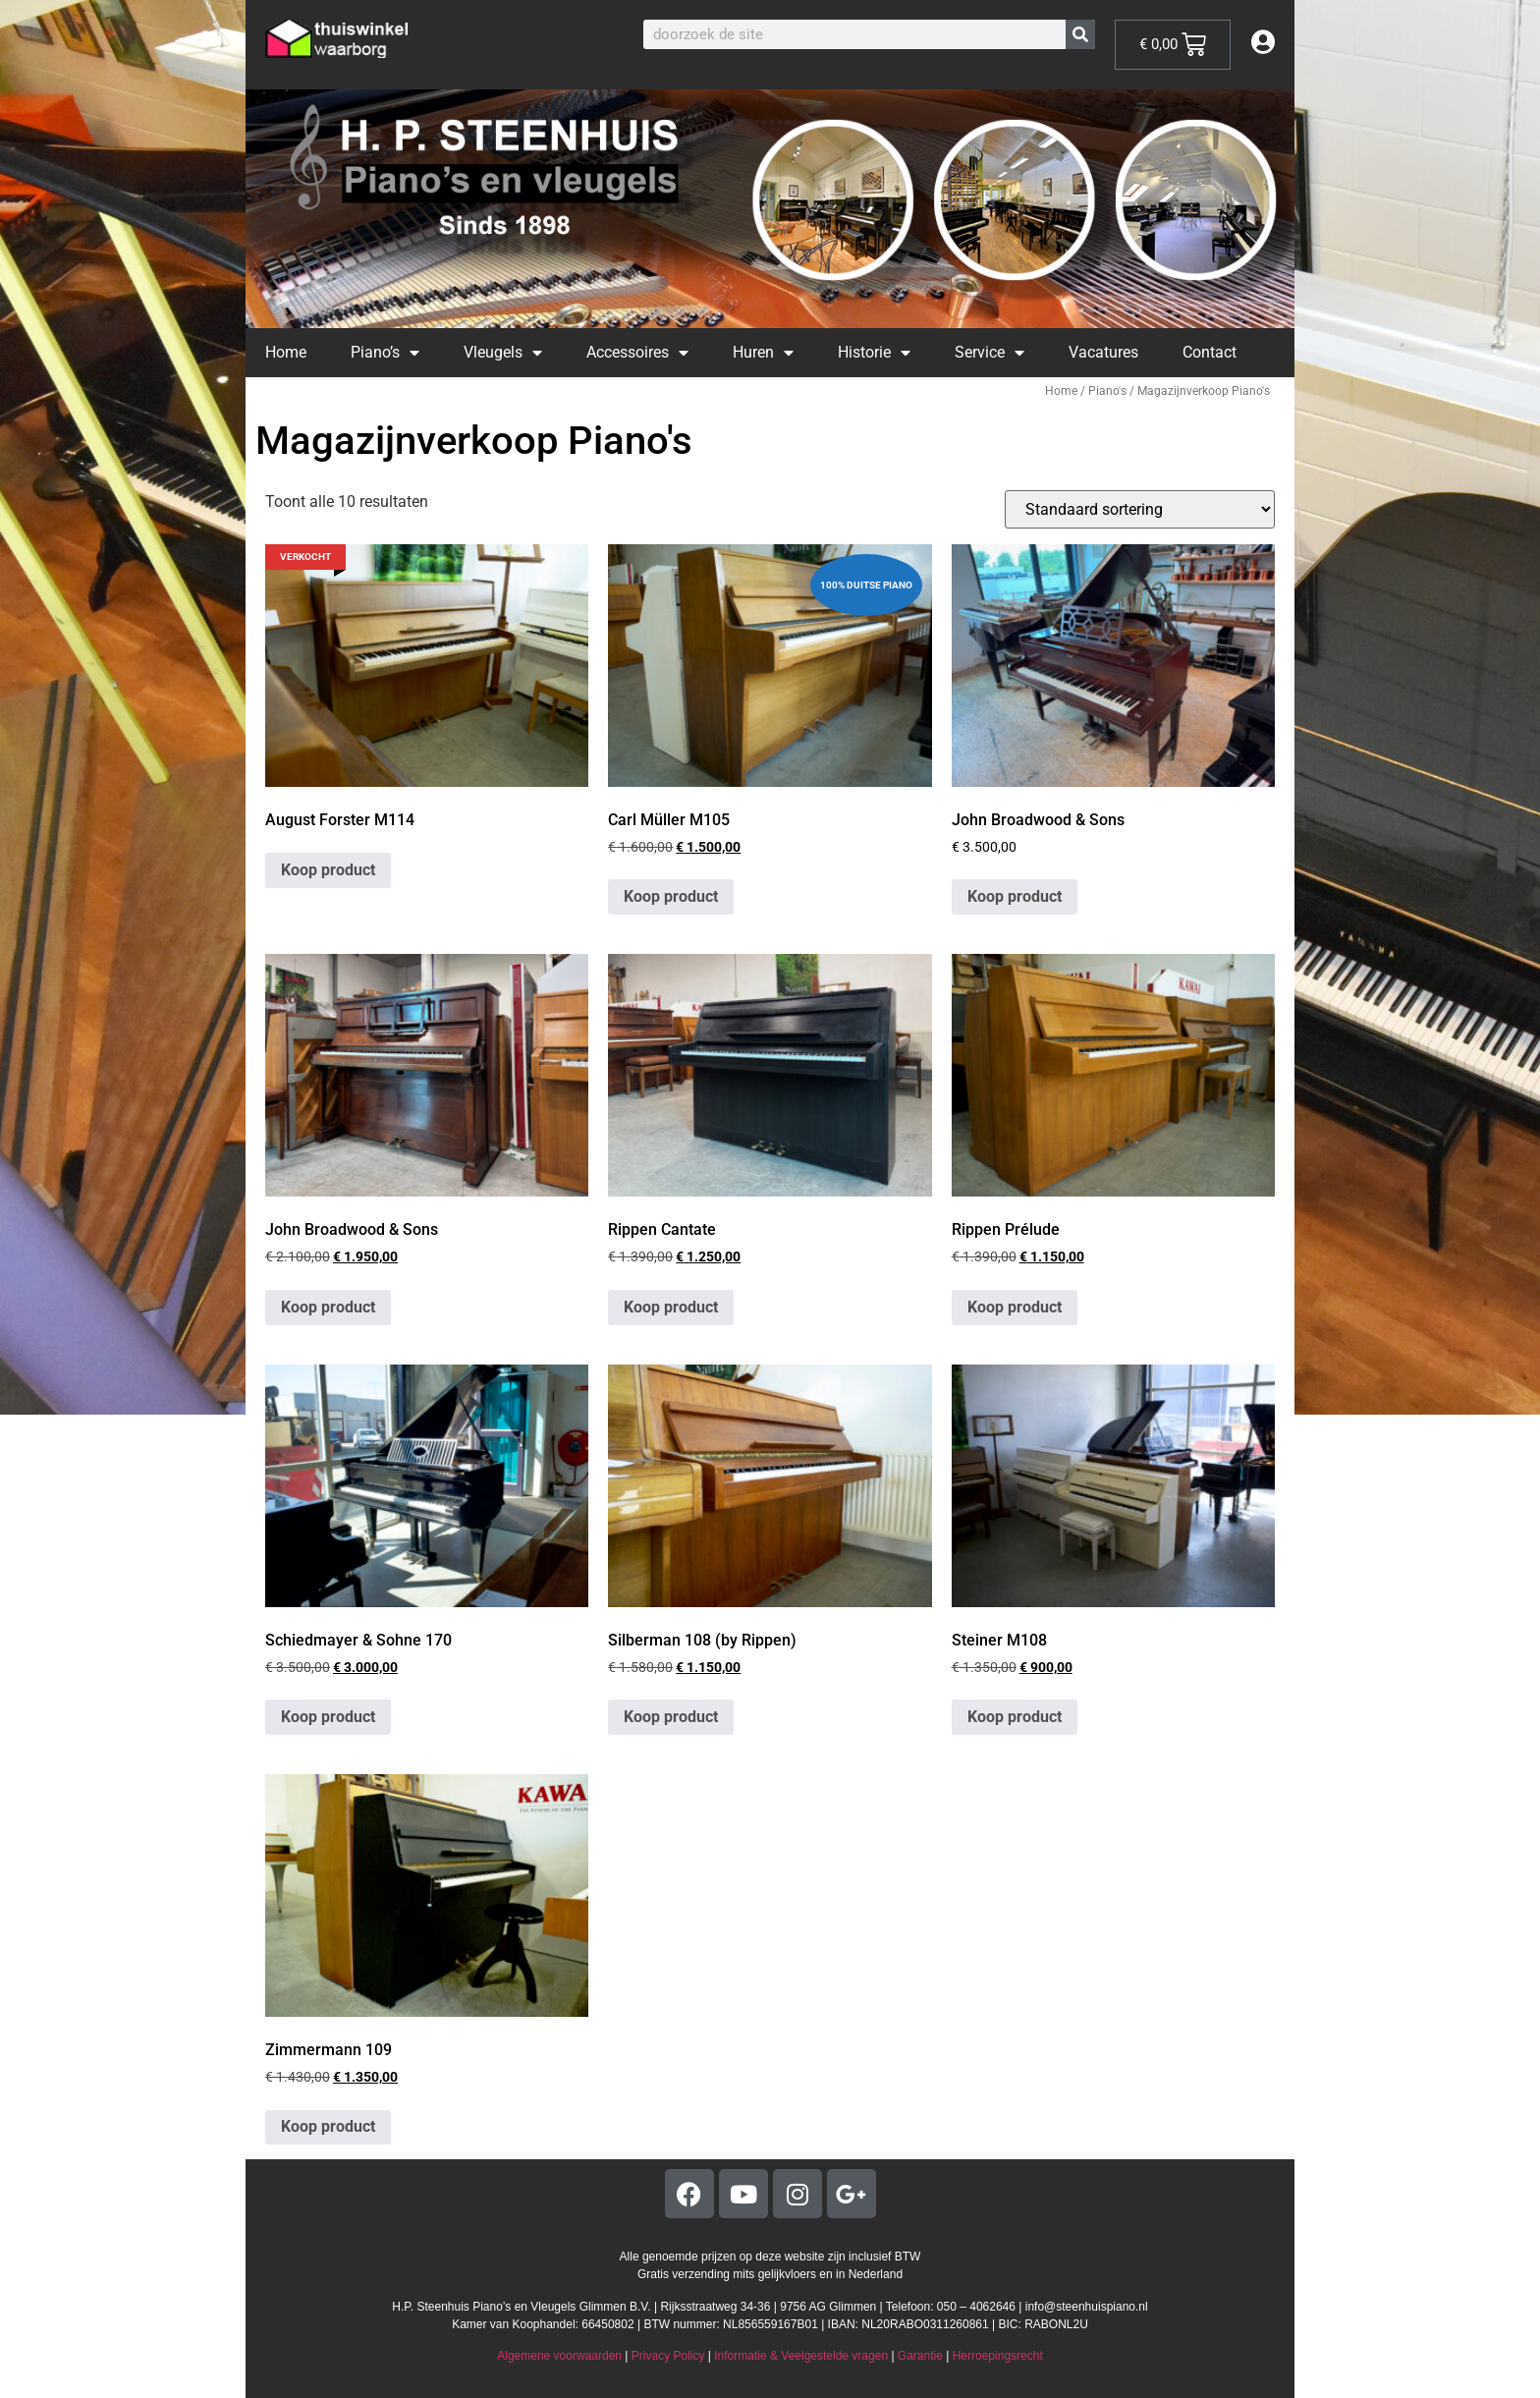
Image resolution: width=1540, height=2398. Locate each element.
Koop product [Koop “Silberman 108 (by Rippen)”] (671, 1716)
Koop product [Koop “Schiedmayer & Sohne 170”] (328, 1716)
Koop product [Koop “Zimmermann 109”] (328, 2126)
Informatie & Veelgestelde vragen (801, 2356)
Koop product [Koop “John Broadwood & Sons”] (1014, 896)
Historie (874, 352)
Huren (763, 352)
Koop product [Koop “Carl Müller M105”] (671, 896)
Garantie (920, 2356)
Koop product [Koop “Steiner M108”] (1014, 1716)
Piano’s (385, 352)
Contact (1209, 352)
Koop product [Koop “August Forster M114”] (328, 870)
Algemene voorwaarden (559, 2356)
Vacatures (1103, 352)
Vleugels (503, 352)
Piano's (1107, 391)
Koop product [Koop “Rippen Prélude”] (1014, 1307)
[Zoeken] (1080, 34)
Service (989, 352)
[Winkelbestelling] (1140, 509)
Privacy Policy (668, 2356)
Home (285, 352)
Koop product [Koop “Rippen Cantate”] (671, 1307)
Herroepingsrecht (998, 2356)
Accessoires (637, 352)
